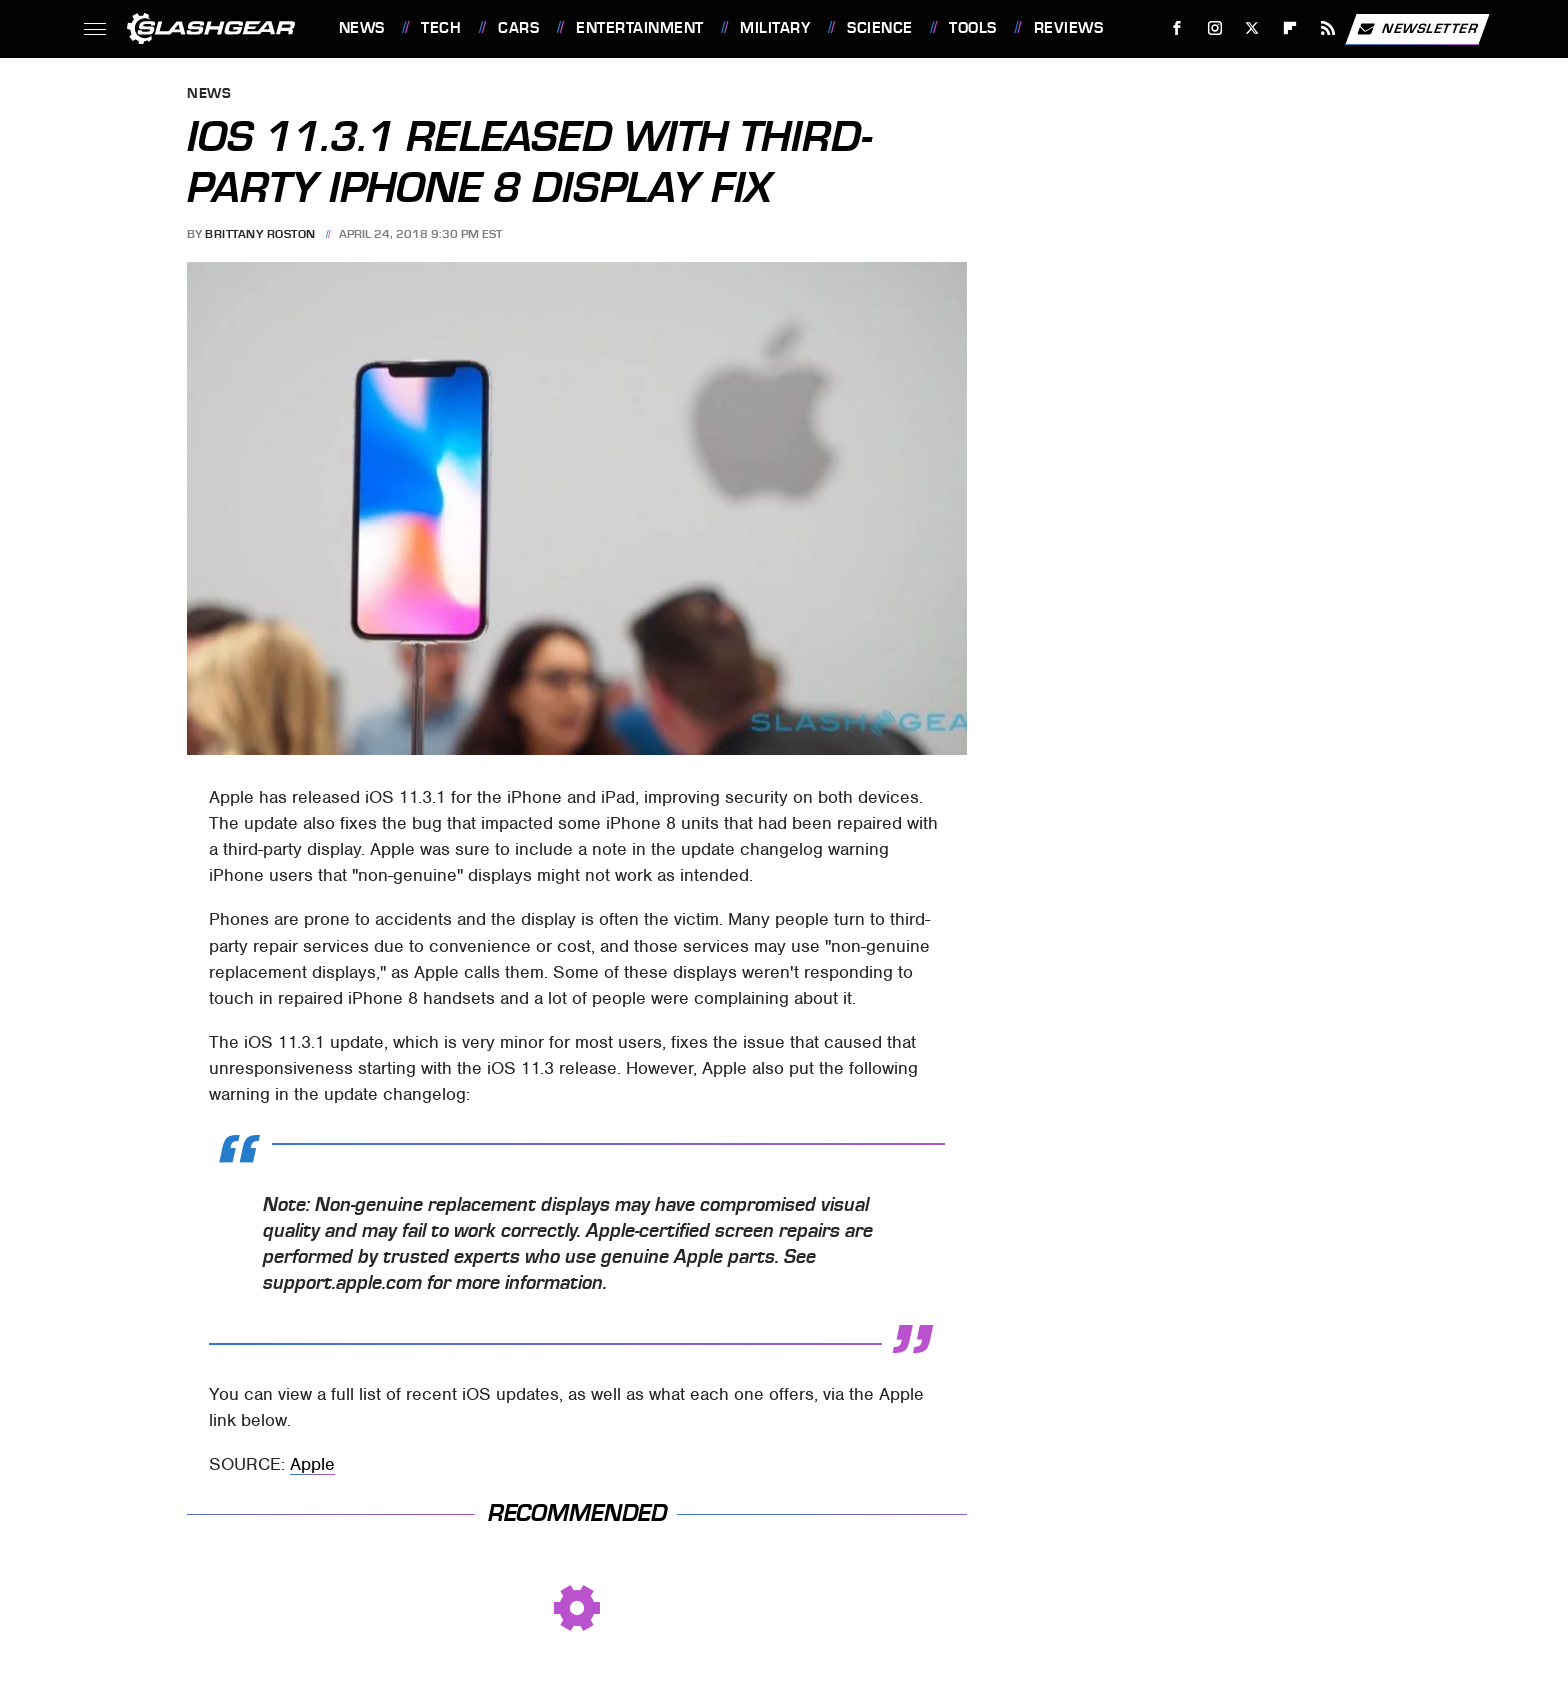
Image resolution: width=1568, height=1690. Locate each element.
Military (775, 28)
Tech (441, 28)
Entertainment (640, 28)
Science (880, 28)
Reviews (1069, 28)
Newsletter (1417, 29)
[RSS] (1327, 28)
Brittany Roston (260, 234)
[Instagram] (1214, 28)
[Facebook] (1176, 28)
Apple (312, 1464)
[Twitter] (1252, 28)
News (362, 28)
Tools (973, 28)
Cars (518, 28)
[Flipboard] (1290, 28)
